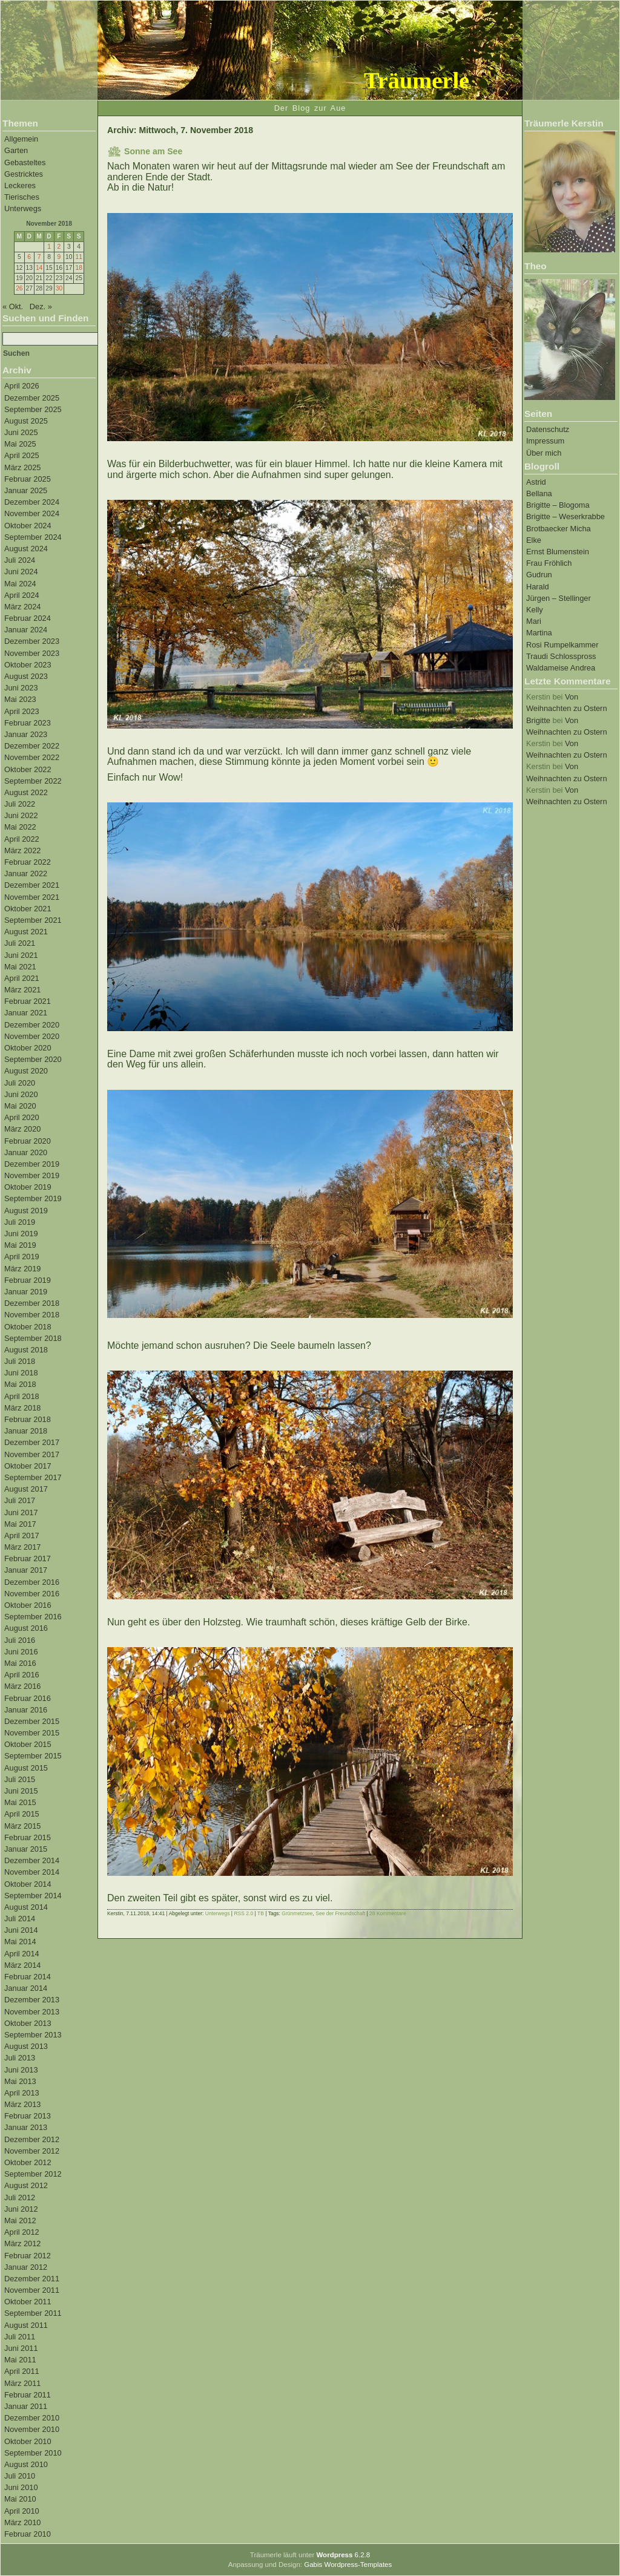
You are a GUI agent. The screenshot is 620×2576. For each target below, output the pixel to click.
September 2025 (33, 409)
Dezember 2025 (31, 397)
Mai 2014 (20, 1941)
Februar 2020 (27, 1140)
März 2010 (22, 2522)
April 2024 (21, 595)
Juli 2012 (19, 2197)
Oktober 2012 (27, 2162)
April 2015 (21, 1813)
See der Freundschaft (340, 1913)
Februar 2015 (27, 1837)
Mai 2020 (20, 1105)
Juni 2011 (21, 2348)
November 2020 (31, 1036)
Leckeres (20, 185)
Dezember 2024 (31, 501)
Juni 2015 (21, 1790)
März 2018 (22, 1407)
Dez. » (41, 306)
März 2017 (22, 1547)
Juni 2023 (21, 687)
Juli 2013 (19, 2057)
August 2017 (26, 1488)
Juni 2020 (21, 1094)
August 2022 (26, 792)
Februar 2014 (27, 1976)
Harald (537, 586)
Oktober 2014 (27, 1884)
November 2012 (31, 2150)
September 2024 (33, 537)
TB (260, 1913)
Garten (16, 150)
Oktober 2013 (27, 2023)
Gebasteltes (24, 162)
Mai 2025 (20, 443)
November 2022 (31, 757)
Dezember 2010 (31, 2417)
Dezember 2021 (31, 885)
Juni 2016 (21, 1651)
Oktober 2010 (27, 2441)
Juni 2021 (21, 955)
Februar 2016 (27, 1698)
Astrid (536, 482)
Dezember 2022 (31, 745)
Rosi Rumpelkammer (562, 644)
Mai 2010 (20, 2498)
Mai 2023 (20, 699)
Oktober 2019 (27, 1186)
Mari (533, 621)
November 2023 (31, 653)
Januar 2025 (25, 490)
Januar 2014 (25, 1988)
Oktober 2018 (27, 1326)
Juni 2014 (21, 1930)
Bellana (539, 493)
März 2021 (22, 989)
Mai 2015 (20, 1802)
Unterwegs (22, 208)
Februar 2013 (27, 2115)
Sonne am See (153, 151)
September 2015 (33, 1755)
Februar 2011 (27, 2394)
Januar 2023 (25, 734)
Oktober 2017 (27, 1465)
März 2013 (22, 2104)
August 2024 (26, 548)
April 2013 (21, 2092)
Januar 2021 (25, 1012)
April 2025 (21, 455)
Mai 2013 (20, 2081)
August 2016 (26, 1628)
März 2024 (22, 606)
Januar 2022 (25, 873)
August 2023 (26, 676)
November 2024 (31, 513)
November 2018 (31, 1314)
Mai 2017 (20, 1524)
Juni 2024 (21, 571)
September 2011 (33, 2313)
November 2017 (31, 1454)
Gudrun (539, 574)
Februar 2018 (27, 1419)
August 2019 (26, 1210)
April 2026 (21, 385)
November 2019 (31, 1175)
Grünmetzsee (297, 1913)
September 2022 (33, 780)
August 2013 (26, 2046)
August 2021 (26, 931)
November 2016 (31, 1593)
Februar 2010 (27, 2533)
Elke (533, 540)
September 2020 (33, 1059)
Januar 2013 (25, 2127)
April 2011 (21, 2371)
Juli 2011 (19, 2336)
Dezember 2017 (31, 1442)
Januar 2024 (25, 629)
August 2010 (26, 2464)
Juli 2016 (19, 1640)
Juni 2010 (21, 2487)
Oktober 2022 (27, 769)
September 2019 (33, 1198)
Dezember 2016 (31, 1582)
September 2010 (33, 2452)
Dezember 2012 (31, 2139)
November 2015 (31, 1732)
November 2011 (31, 2290)
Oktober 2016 (27, 1605)
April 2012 (21, 2232)
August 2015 (26, 1767)
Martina (539, 632)
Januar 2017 (25, 1570)
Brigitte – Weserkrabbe (565, 516)
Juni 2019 (21, 1233)
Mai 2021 (20, 966)
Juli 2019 (19, 1222)
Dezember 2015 (31, 1721)
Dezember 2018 (31, 1303)
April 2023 (21, 711)
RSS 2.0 (243, 1913)
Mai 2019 (20, 1245)
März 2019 (22, 1268)
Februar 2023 (27, 722)
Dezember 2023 (31, 641)
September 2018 (33, 1338)
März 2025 (22, 467)
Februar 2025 (27, 478)
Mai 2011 (20, 2359)
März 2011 (22, 2383)
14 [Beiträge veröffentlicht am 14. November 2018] (39, 267)
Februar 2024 (27, 618)
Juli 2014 (19, 1918)
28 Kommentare (387, 1913)
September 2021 (33, 920)
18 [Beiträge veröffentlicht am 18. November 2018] (78, 267)
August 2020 (26, 1070)
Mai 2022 (20, 826)
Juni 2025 (21, 432)
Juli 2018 (19, 1361)
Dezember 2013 (31, 1999)
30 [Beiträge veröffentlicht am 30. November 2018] (59, 288)
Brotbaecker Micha (558, 528)
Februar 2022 (27, 862)
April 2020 (21, 1117)
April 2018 (21, 1396)
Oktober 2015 (27, 1744)
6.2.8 (343, 2554)
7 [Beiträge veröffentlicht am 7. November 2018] (39, 257)
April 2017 (21, 1535)
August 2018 (26, 1349)
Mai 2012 (20, 2220)
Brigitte (538, 720)
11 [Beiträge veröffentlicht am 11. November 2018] (78, 257)
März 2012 (22, 2243)
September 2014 (33, 1895)
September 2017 (33, 1477)
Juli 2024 (19, 560)
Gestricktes (23, 174)
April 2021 (21, 978)
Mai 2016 (20, 1663)
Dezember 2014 (31, 1860)
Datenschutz (547, 429)
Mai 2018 (20, 1384)
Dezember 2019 (31, 1163)
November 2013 (31, 2011)
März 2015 (22, 1825)
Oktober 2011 (27, 2301)
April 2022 (21, 839)
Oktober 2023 (27, 664)
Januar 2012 (25, 2267)
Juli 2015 (19, 1779)
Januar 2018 (25, 1430)
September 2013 (33, 2034)
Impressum (545, 440)
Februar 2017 (27, 1558)
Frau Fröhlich (549, 563)
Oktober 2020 (27, 1047)
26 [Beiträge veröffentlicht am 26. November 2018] (19, 288)
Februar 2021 (27, 1001)
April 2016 (21, 1674)
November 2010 (31, 2429)
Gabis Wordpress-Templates (348, 2564)
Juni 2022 (21, 815)
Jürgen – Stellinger (558, 598)
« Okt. (12, 306)
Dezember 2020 (31, 1024)
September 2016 (33, 1616)
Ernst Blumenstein (557, 551)
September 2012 (33, 2173)
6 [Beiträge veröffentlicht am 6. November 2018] (29, 257)
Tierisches (21, 197)
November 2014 (31, 1871)
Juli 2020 (19, 1082)
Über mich (543, 452)
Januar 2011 (25, 2406)
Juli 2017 (19, 1500)
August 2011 (26, 2325)
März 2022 (22, 850)
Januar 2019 (25, 1291)
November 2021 (31, 897)
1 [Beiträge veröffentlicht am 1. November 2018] (49, 246)
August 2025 (26, 420)
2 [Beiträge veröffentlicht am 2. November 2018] (59, 246)
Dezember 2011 (31, 2278)
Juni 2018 (21, 1372)
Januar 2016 (25, 1709)
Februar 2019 (27, 1280)
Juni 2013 (21, 2069)
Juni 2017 (21, 1512)
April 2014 (21, 1953)
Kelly (534, 609)
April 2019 (21, 1256)
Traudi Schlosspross (561, 656)
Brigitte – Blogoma (558, 505)
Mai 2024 (20, 583)
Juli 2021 (19, 943)
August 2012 (26, 2185)
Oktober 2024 (27, 525)
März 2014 (22, 1965)
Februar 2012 (27, 2255)
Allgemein (21, 138)
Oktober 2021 (27, 908)
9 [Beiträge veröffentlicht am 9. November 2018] (59, 257)
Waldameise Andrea (560, 667)
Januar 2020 (25, 1152)
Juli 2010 (19, 2475)
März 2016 (22, 1686)
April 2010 (21, 2510)
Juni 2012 (21, 2209)
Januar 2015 (25, 1848)
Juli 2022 (19, 803)
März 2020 (22, 1128)
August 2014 (26, 1907)
